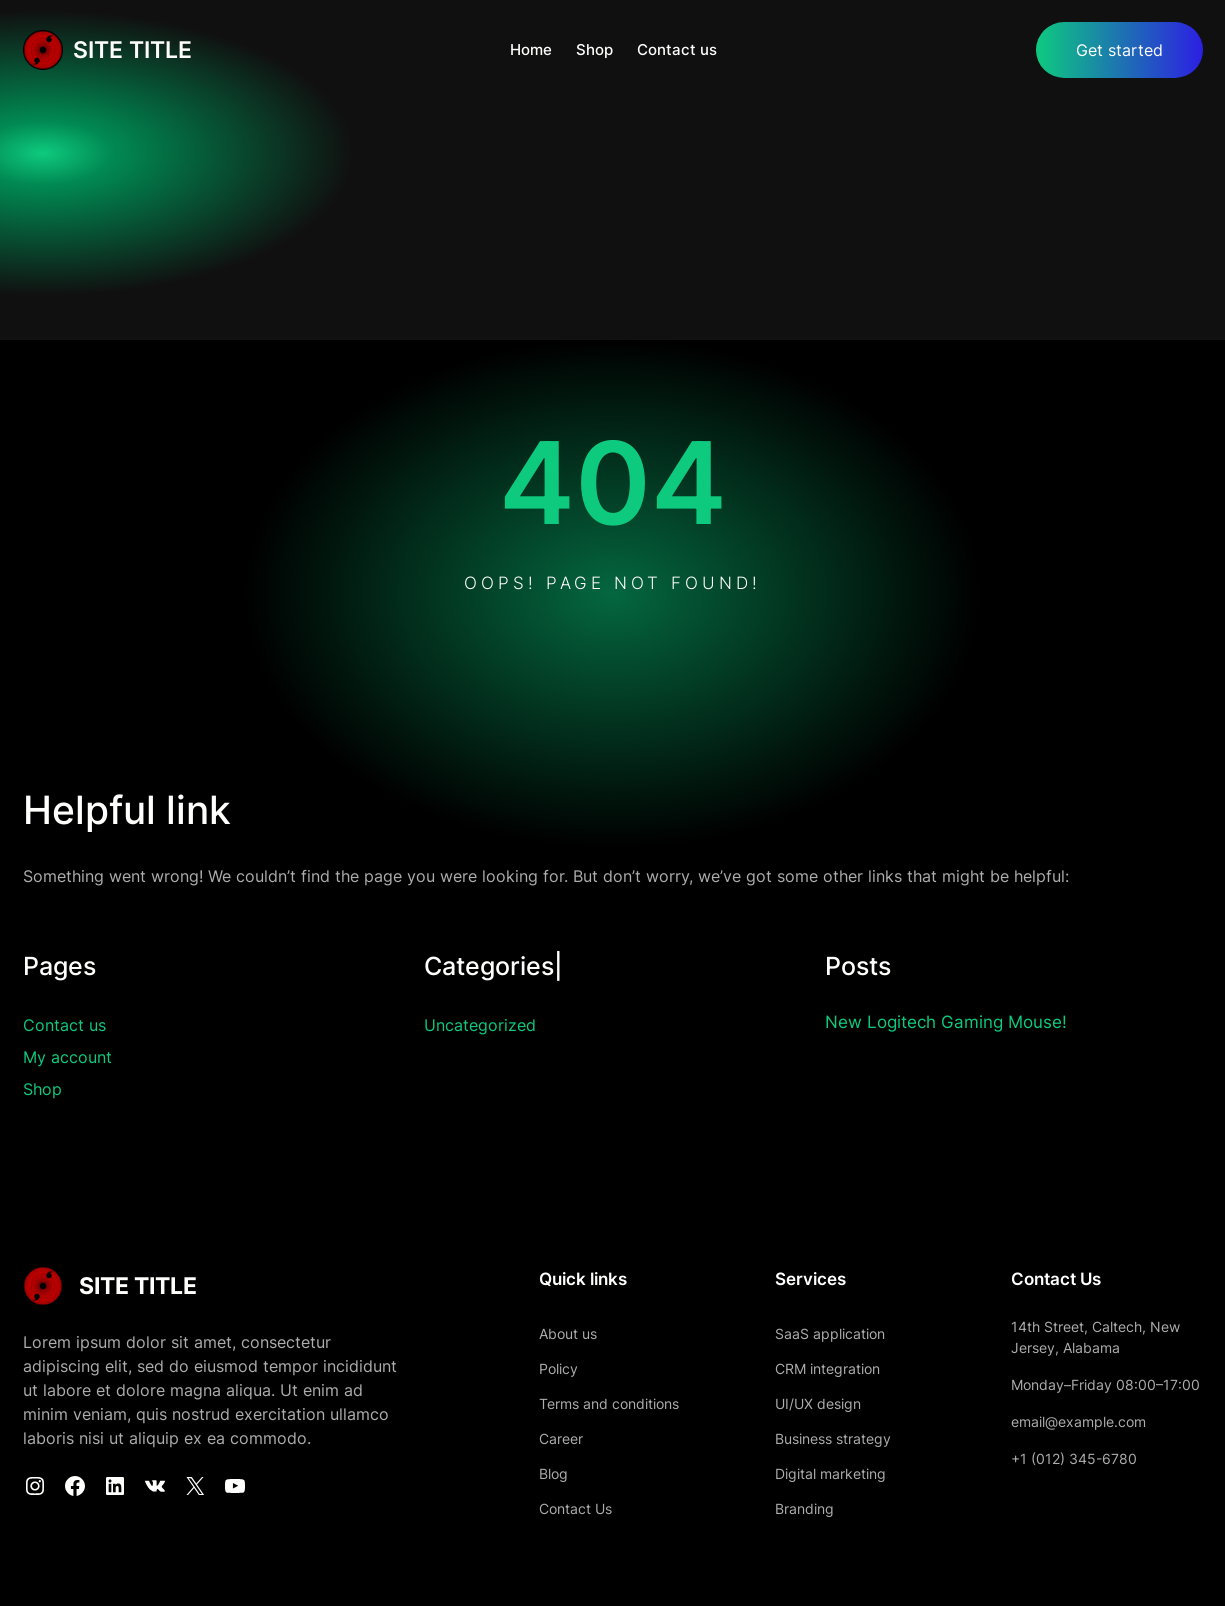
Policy (558, 1368)
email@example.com (1078, 1421)
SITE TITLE (132, 49)
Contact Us (575, 1508)
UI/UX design (818, 1403)
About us (568, 1333)
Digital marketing (830, 1473)
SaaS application (830, 1333)
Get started (1119, 50)
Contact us (64, 1025)
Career (561, 1438)
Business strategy (833, 1438)
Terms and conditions (609, 1403)
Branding (804, 1508)
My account (67, 1057)
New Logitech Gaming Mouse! (946, 1021)
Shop (42, 1089)
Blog (553, 1473)
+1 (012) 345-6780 (1074, 1458)
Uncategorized (480, 1025)
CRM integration (827, 1368)
